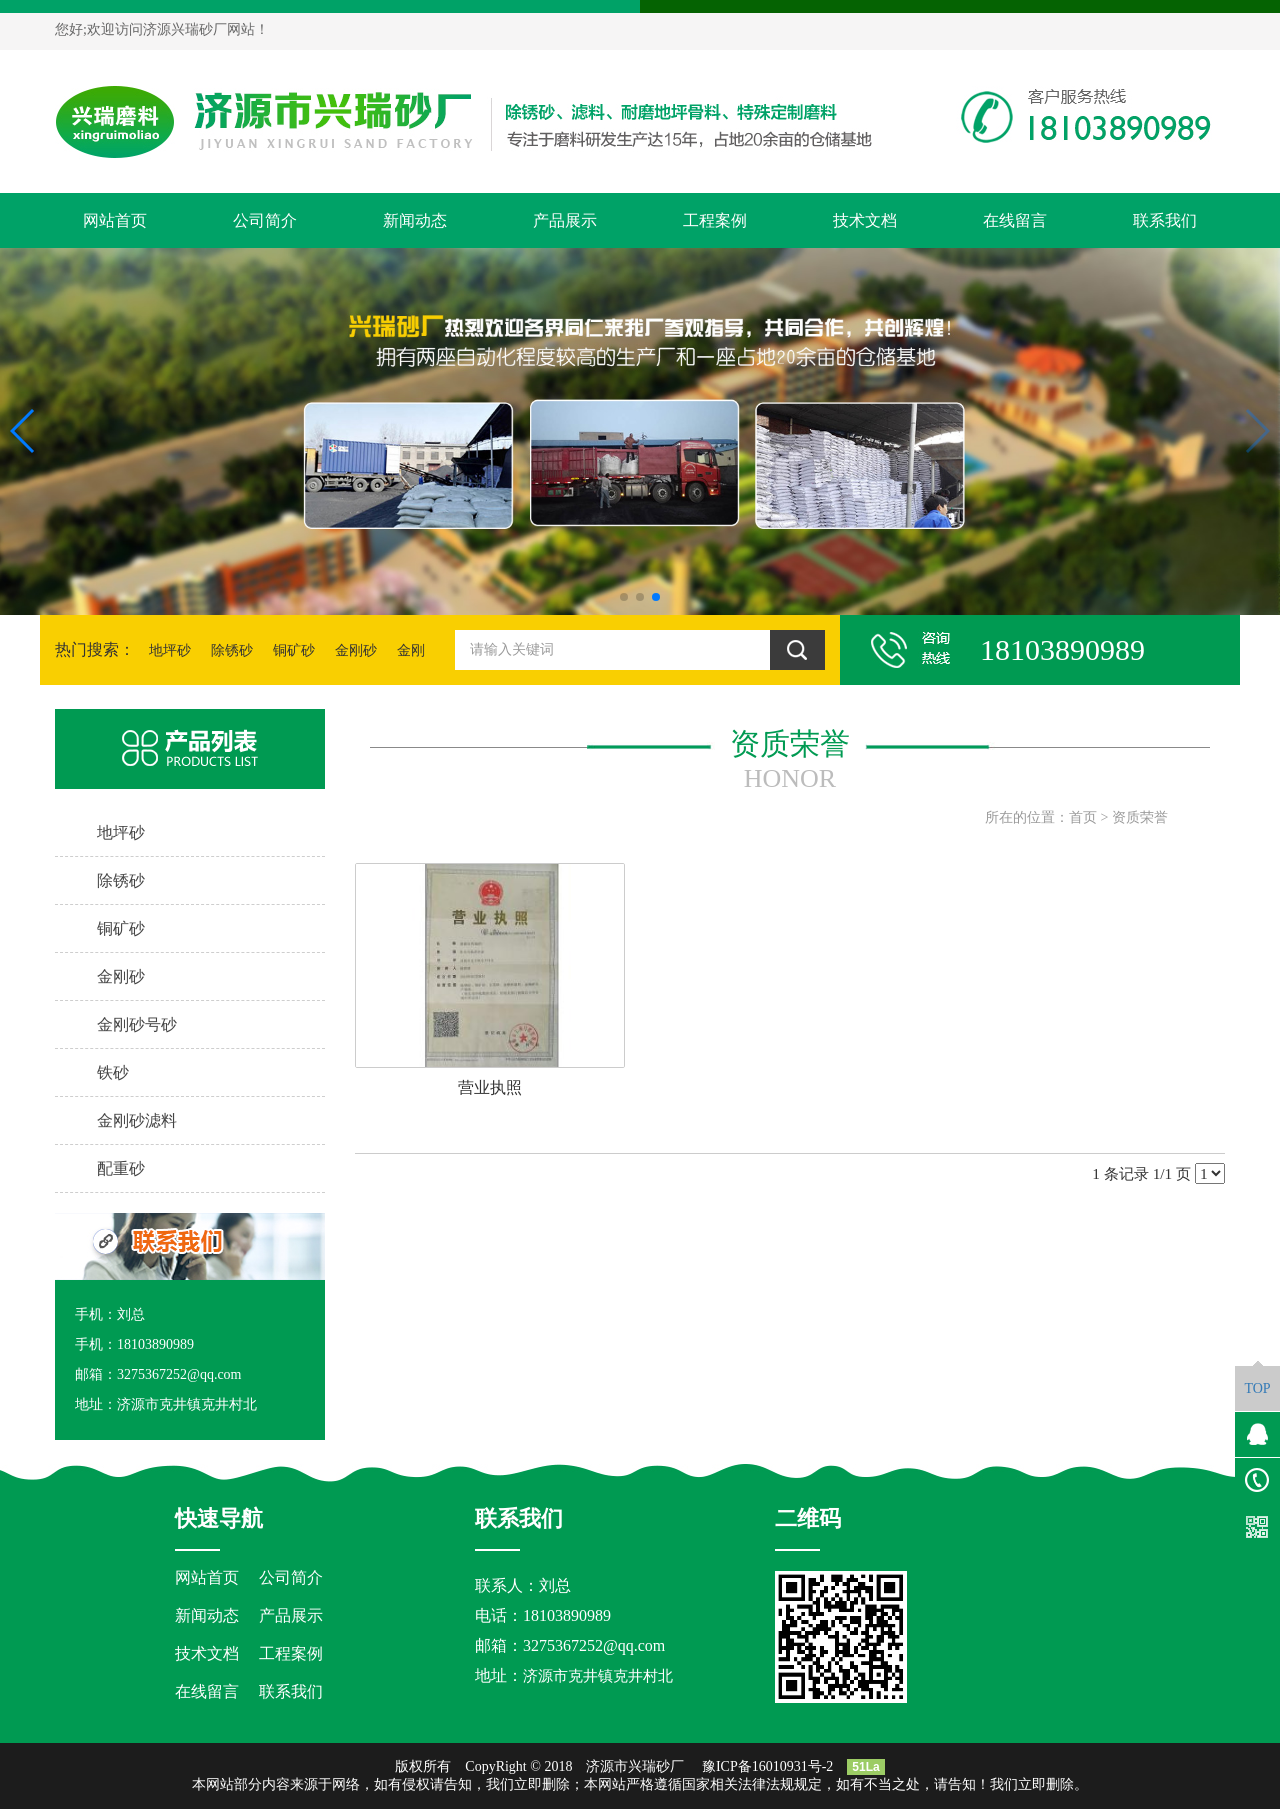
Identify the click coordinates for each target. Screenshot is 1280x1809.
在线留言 (1015, 220)
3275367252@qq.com (594, 1645)
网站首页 (115, 220)
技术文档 (865, 220)
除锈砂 (232, 650)
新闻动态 (415, 220)
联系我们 (1165, 220)
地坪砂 (170, 650)
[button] (624, 597)
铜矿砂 (294, 650)
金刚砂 (356, 650)
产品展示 (565, 220)
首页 (1083, 817)
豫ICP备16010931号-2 (767, 1766)
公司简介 (265, 220)
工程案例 (715, 220)
